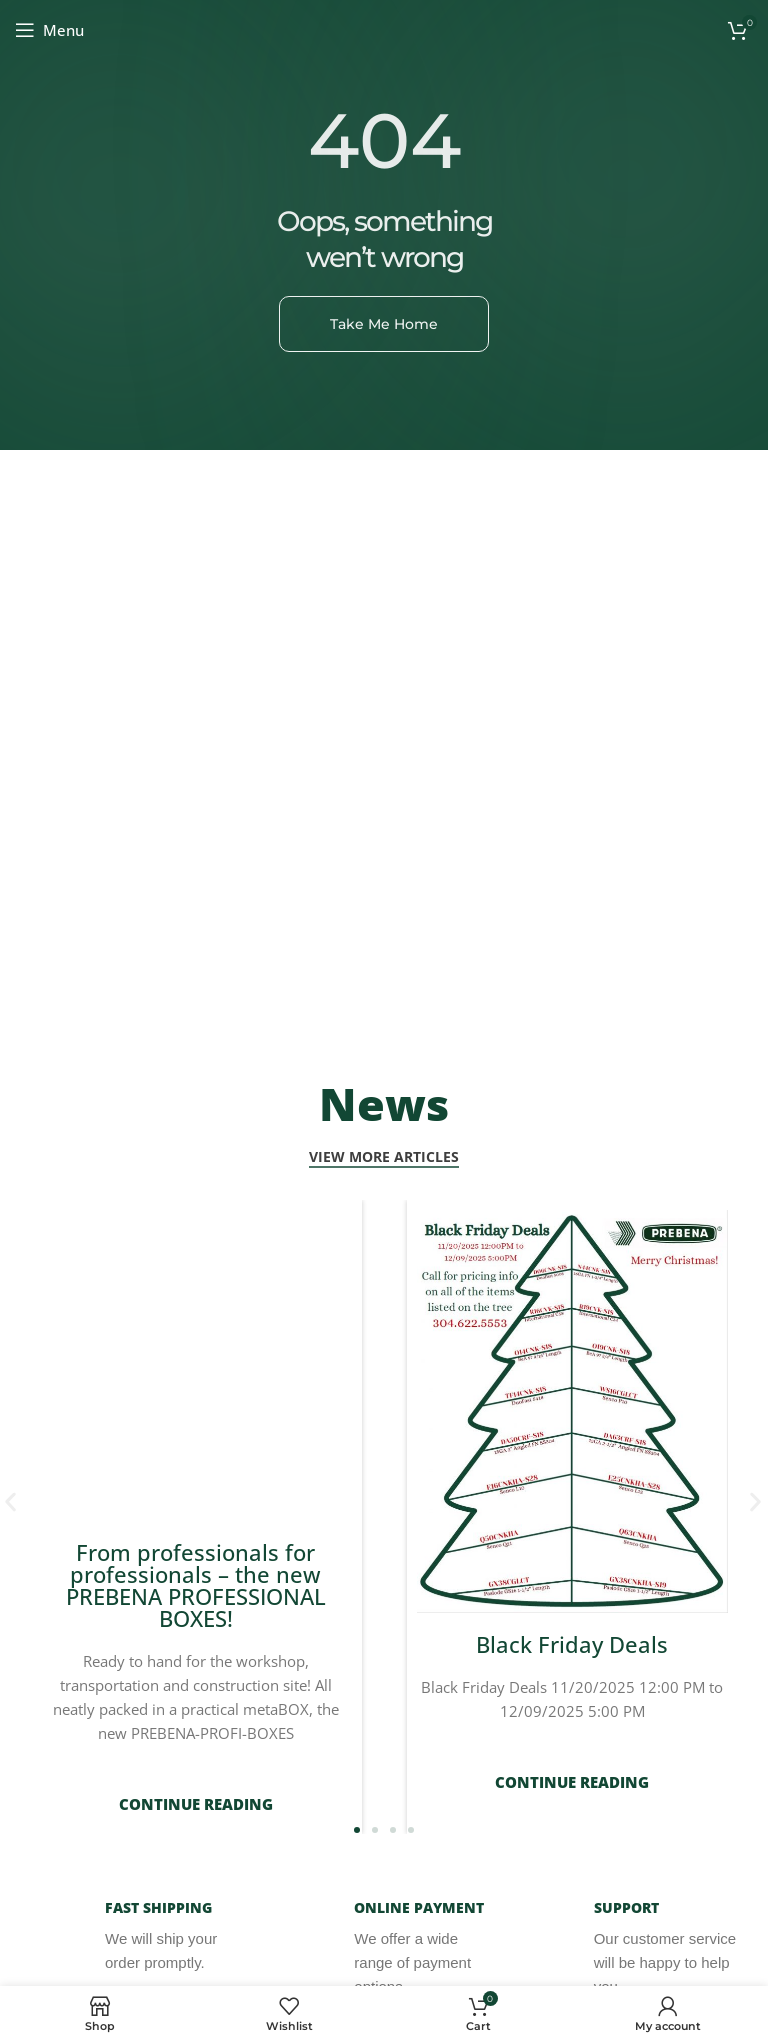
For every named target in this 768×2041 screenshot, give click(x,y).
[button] (755, 1490)
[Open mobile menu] (49, 30)
